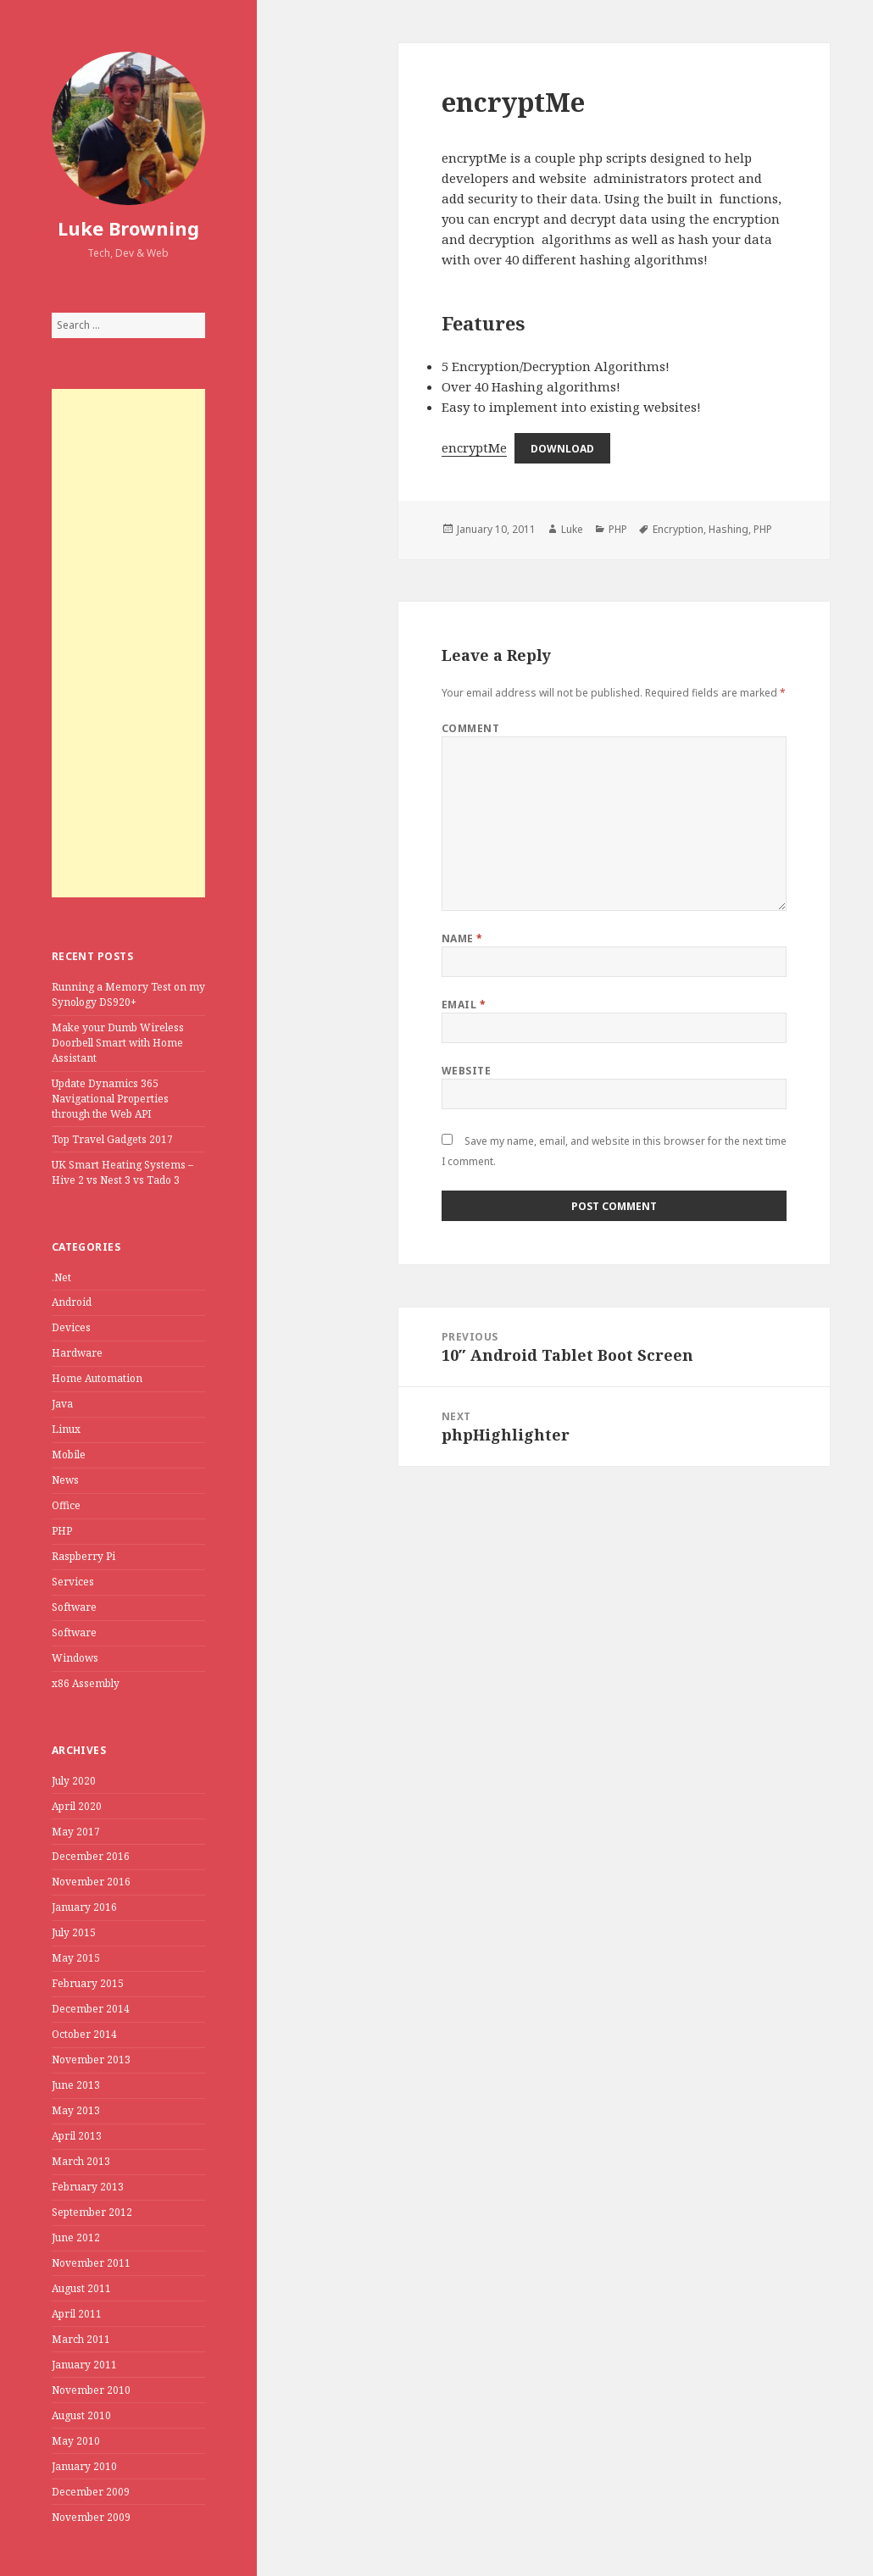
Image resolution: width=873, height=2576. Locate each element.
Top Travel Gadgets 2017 (112, 1139)
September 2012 (92, 2212)
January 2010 (84, 2466)
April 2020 (77, 1806)
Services (73, 1581)
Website (466, 1070)
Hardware (77, 1353)
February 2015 (88, 1983)
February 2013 (88, 2186)
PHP (62, 1531)
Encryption (678, 529)
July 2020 (74, 1781)
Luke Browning (128, 228)
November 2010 (91, 2390)
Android (72, 1302)
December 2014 (91, 2008)
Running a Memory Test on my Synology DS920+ (128, 994)
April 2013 (77, 2136)
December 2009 (91, 2491)
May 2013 (76, 2110)
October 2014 (84, 2034)
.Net (61, 1277)
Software (74, 1607)
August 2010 (81, 2415)
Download (562, 448)
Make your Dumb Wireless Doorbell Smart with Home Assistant (118, 1042)
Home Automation (97, 1378)
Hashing (728, 529)
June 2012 (76, 2237)
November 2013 (91, 2059)
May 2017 (76, 1831)
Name (462, 938)
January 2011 (84, 2364)
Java (62, 1403)
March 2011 (81, 2339)
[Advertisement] (129, 643)
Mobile (69, 1454)
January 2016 (84, 1907)
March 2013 (81, 2161)
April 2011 (77, 2314)
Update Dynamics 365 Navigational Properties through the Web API (110, 1098)
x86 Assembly (86, 1683)
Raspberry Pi (83, 1556)
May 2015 (76, 1958)
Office (66, 1505)
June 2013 (76, 2085)
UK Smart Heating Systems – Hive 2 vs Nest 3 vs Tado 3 (122, 1172)
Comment (470, 728)
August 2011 (81, 2288)
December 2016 (91, 1856)
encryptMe (474, 447)
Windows (75, 1658)
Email (464, 1004)
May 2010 (76, 2441)
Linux (66, 1429)
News (65, 1480)
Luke (572, 529)
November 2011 (91, 2263)
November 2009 (91, 2517)
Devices (71, 1327)
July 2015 (74, 1932)
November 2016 (91, 1881)
